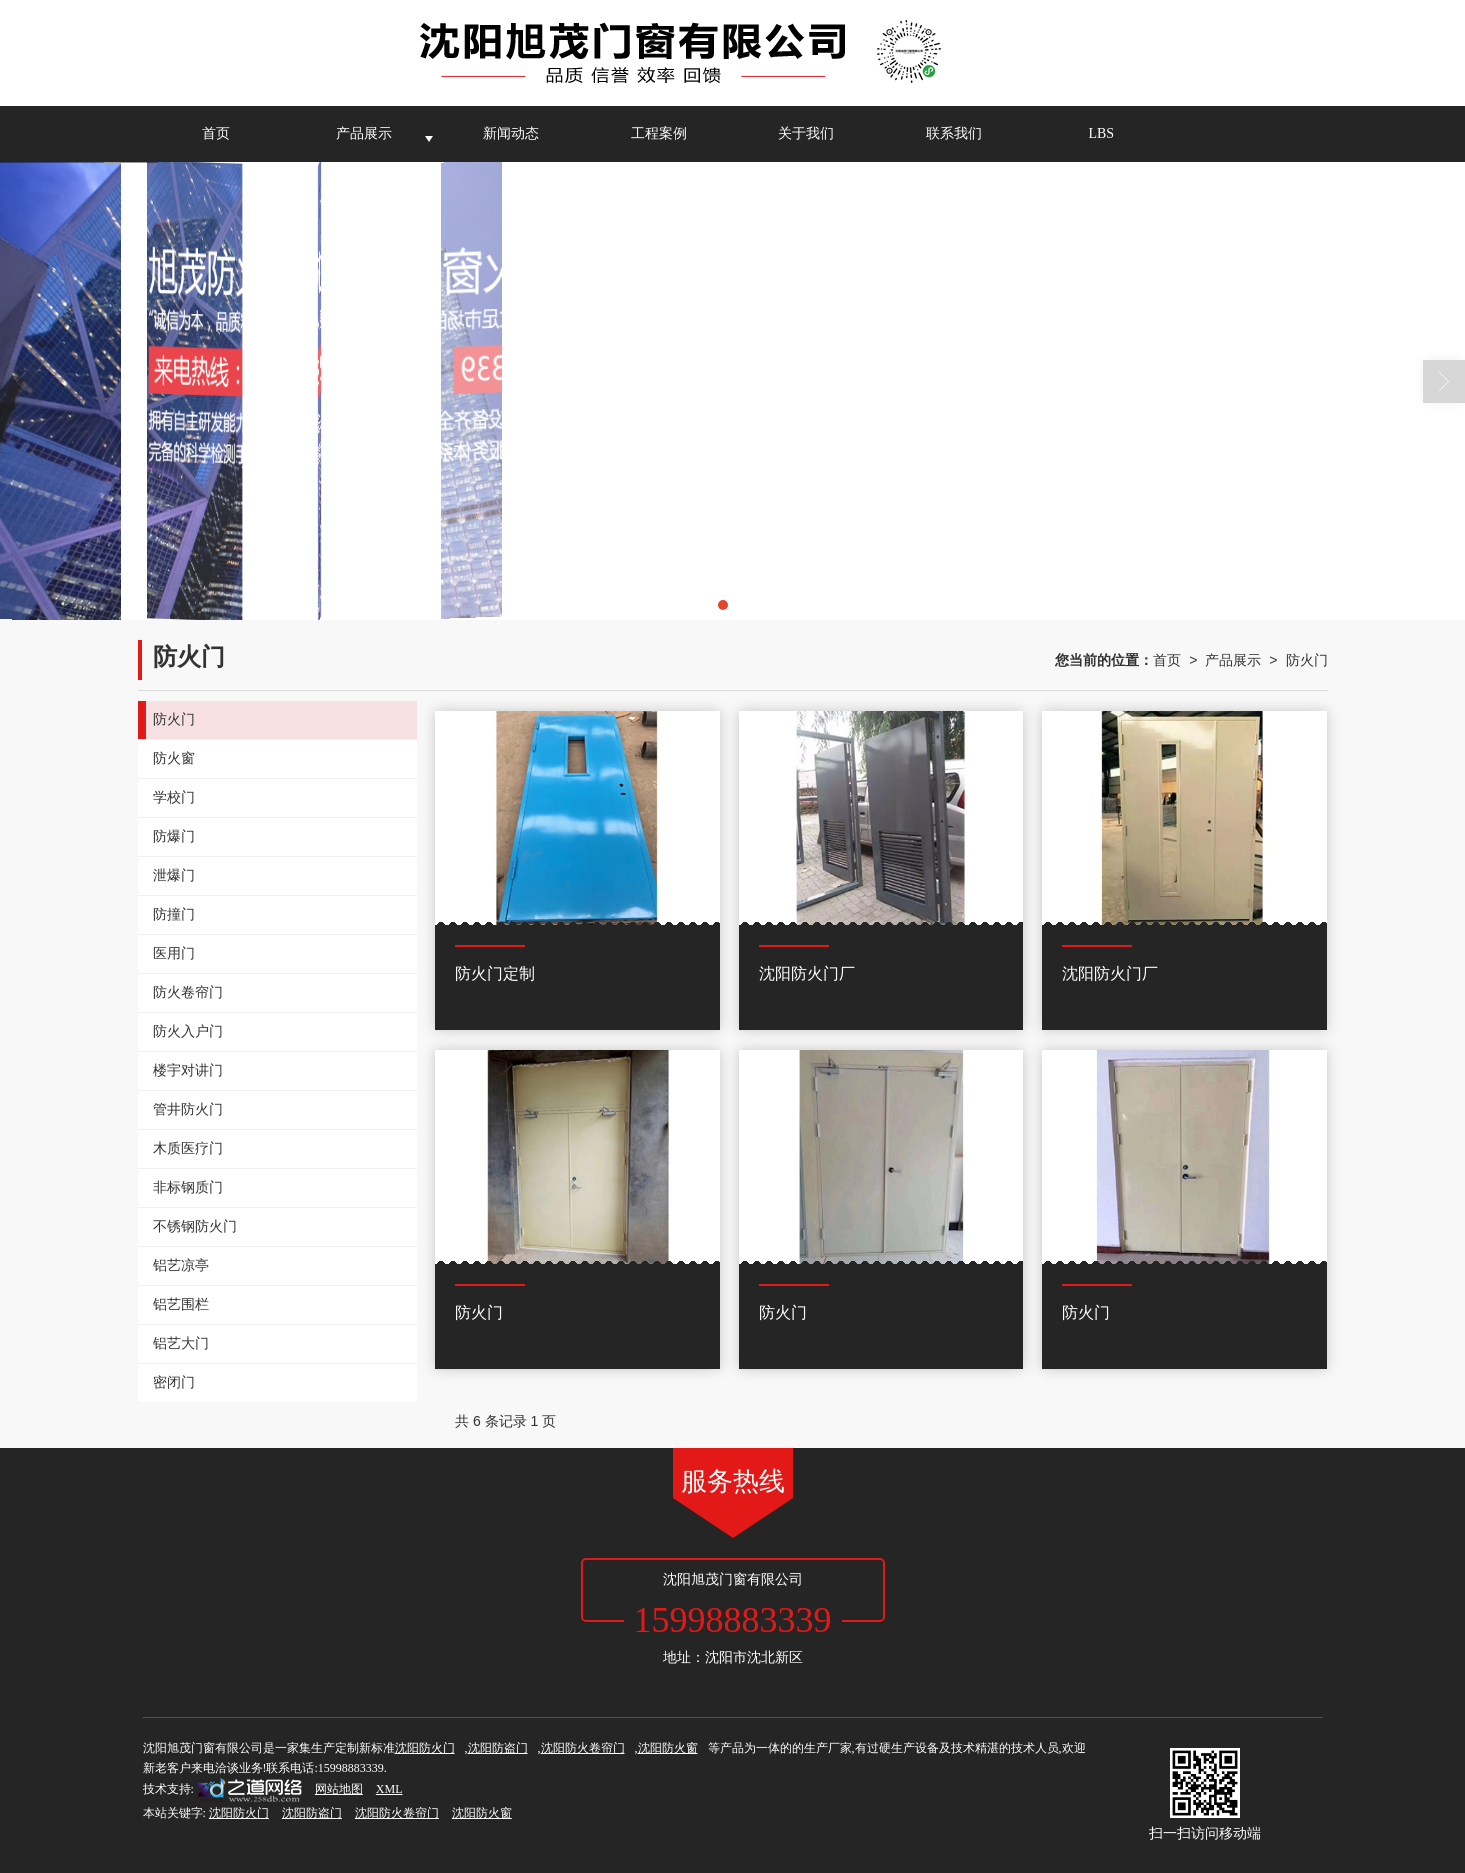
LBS (1101, 133)
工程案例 (659, 133)
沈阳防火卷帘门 (583, 1748)
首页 (216, 133)
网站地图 (339, 1789)
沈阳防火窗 (668, 1748)
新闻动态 (511, 133)
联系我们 (954, 133)
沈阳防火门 (425, 1748)
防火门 (1307, 660)
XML (389, 1789)
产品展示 (364, 133)
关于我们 (806, 133)
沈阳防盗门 (498, 1748)
